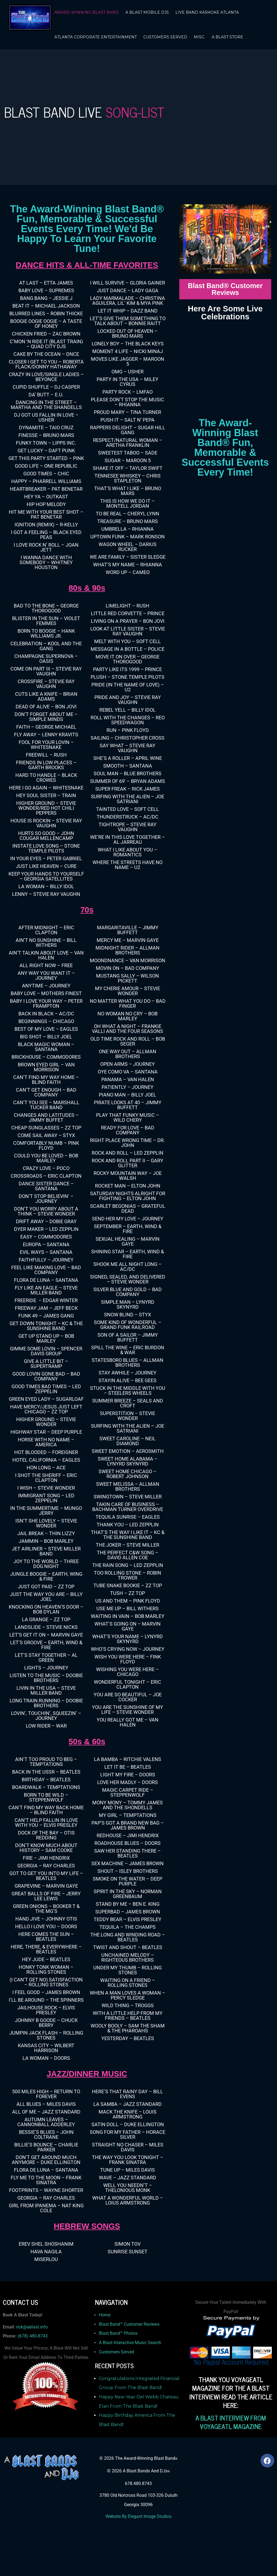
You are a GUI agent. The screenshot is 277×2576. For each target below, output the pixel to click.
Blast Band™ (111, 2324)
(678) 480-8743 (33, 2336)
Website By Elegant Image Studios (138, 2516)
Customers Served (116, 2352)
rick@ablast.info (32, 2327)
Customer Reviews (142, 2324)
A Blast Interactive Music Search (130, 2342)
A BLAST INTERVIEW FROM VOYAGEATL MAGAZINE (230, 2422)
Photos (131, 2333)
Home (104, 2314)
